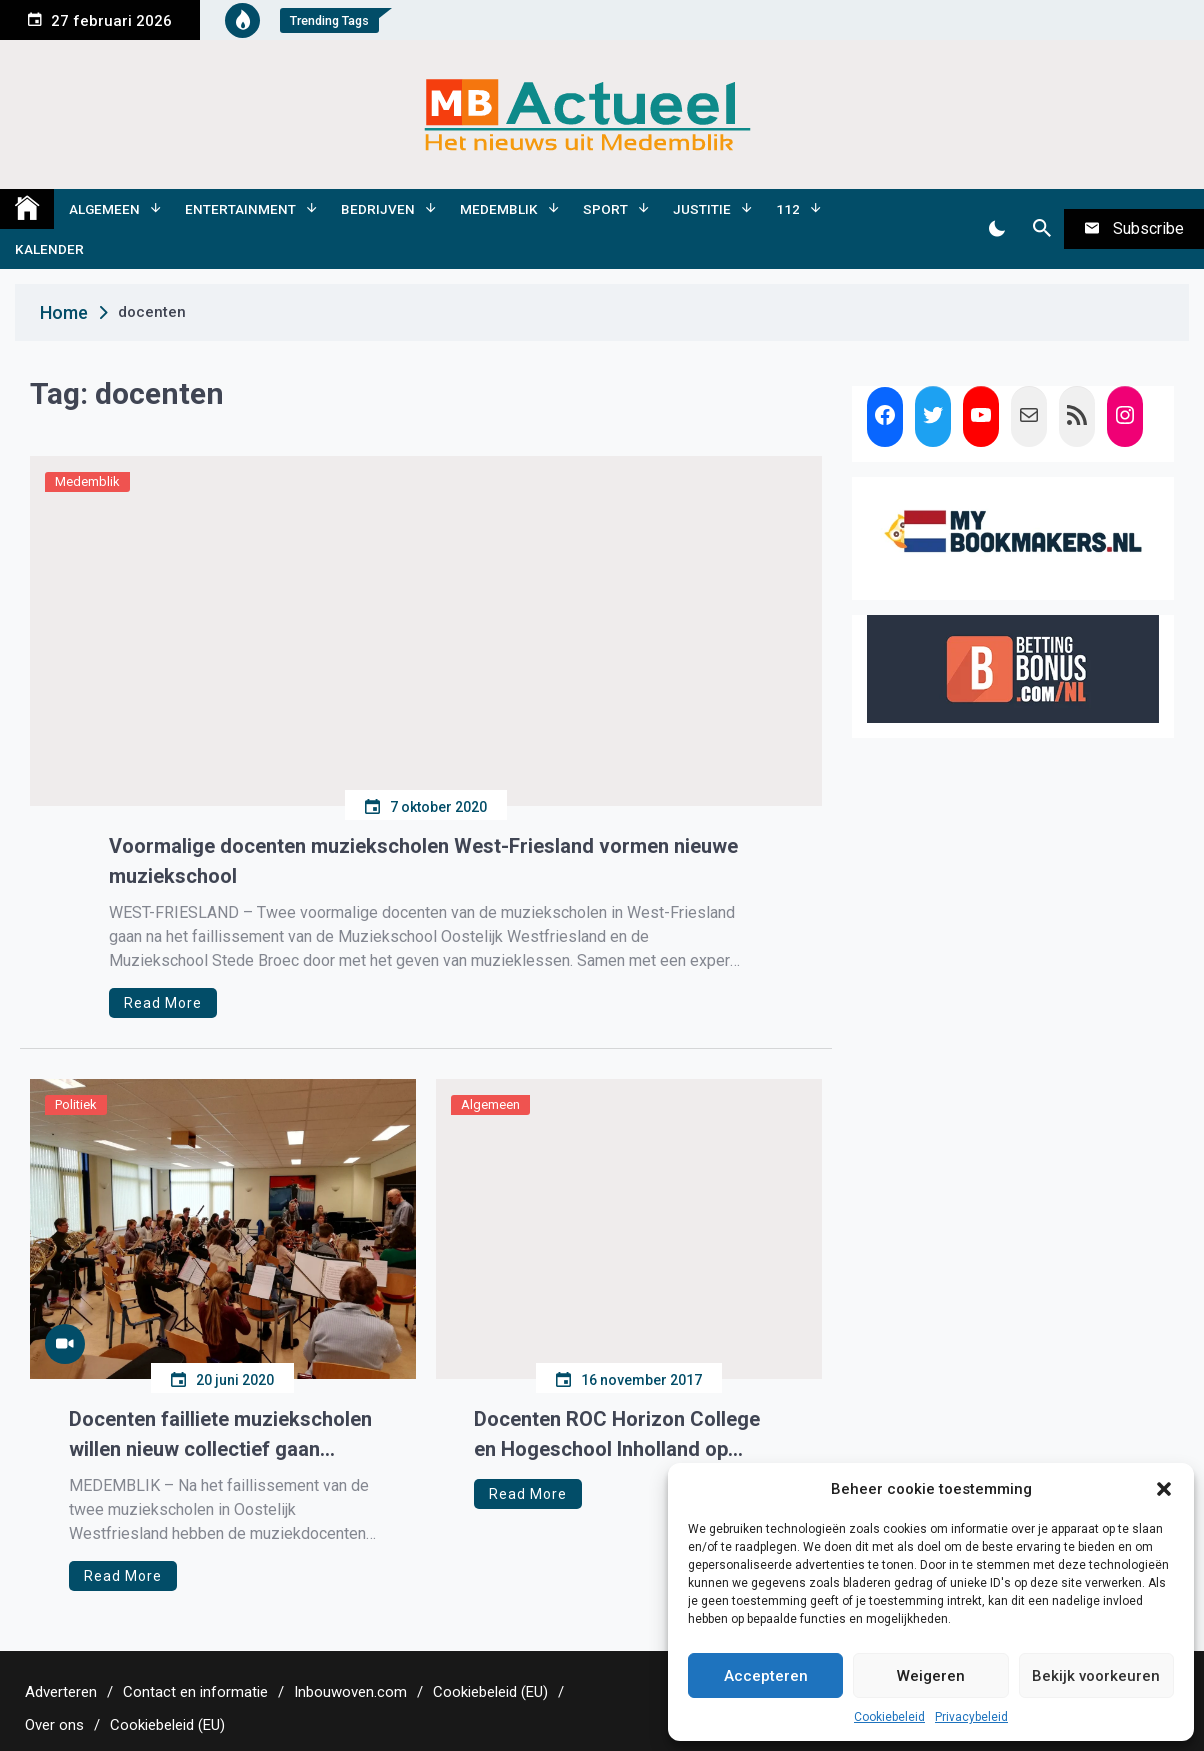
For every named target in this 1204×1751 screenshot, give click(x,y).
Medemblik (499, 209)
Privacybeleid (971, 1717)
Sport (605, 209)
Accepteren (766, 1676)
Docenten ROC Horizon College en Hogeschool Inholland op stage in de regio (617, 1435)
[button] (1164, 1489)
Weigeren (931, 1676)
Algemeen (104, 209)
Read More (163, 1003)
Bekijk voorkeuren (1096, 1676)
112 (788, 209)
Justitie (702, 209)
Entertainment (240, 209)
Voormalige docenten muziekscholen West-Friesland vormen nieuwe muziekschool (423, 861)
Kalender (49, 249)
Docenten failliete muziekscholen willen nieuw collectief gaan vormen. (220, 1435)
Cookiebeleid (889, 1717)
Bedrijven (378, 209)
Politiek (76, 1104)
